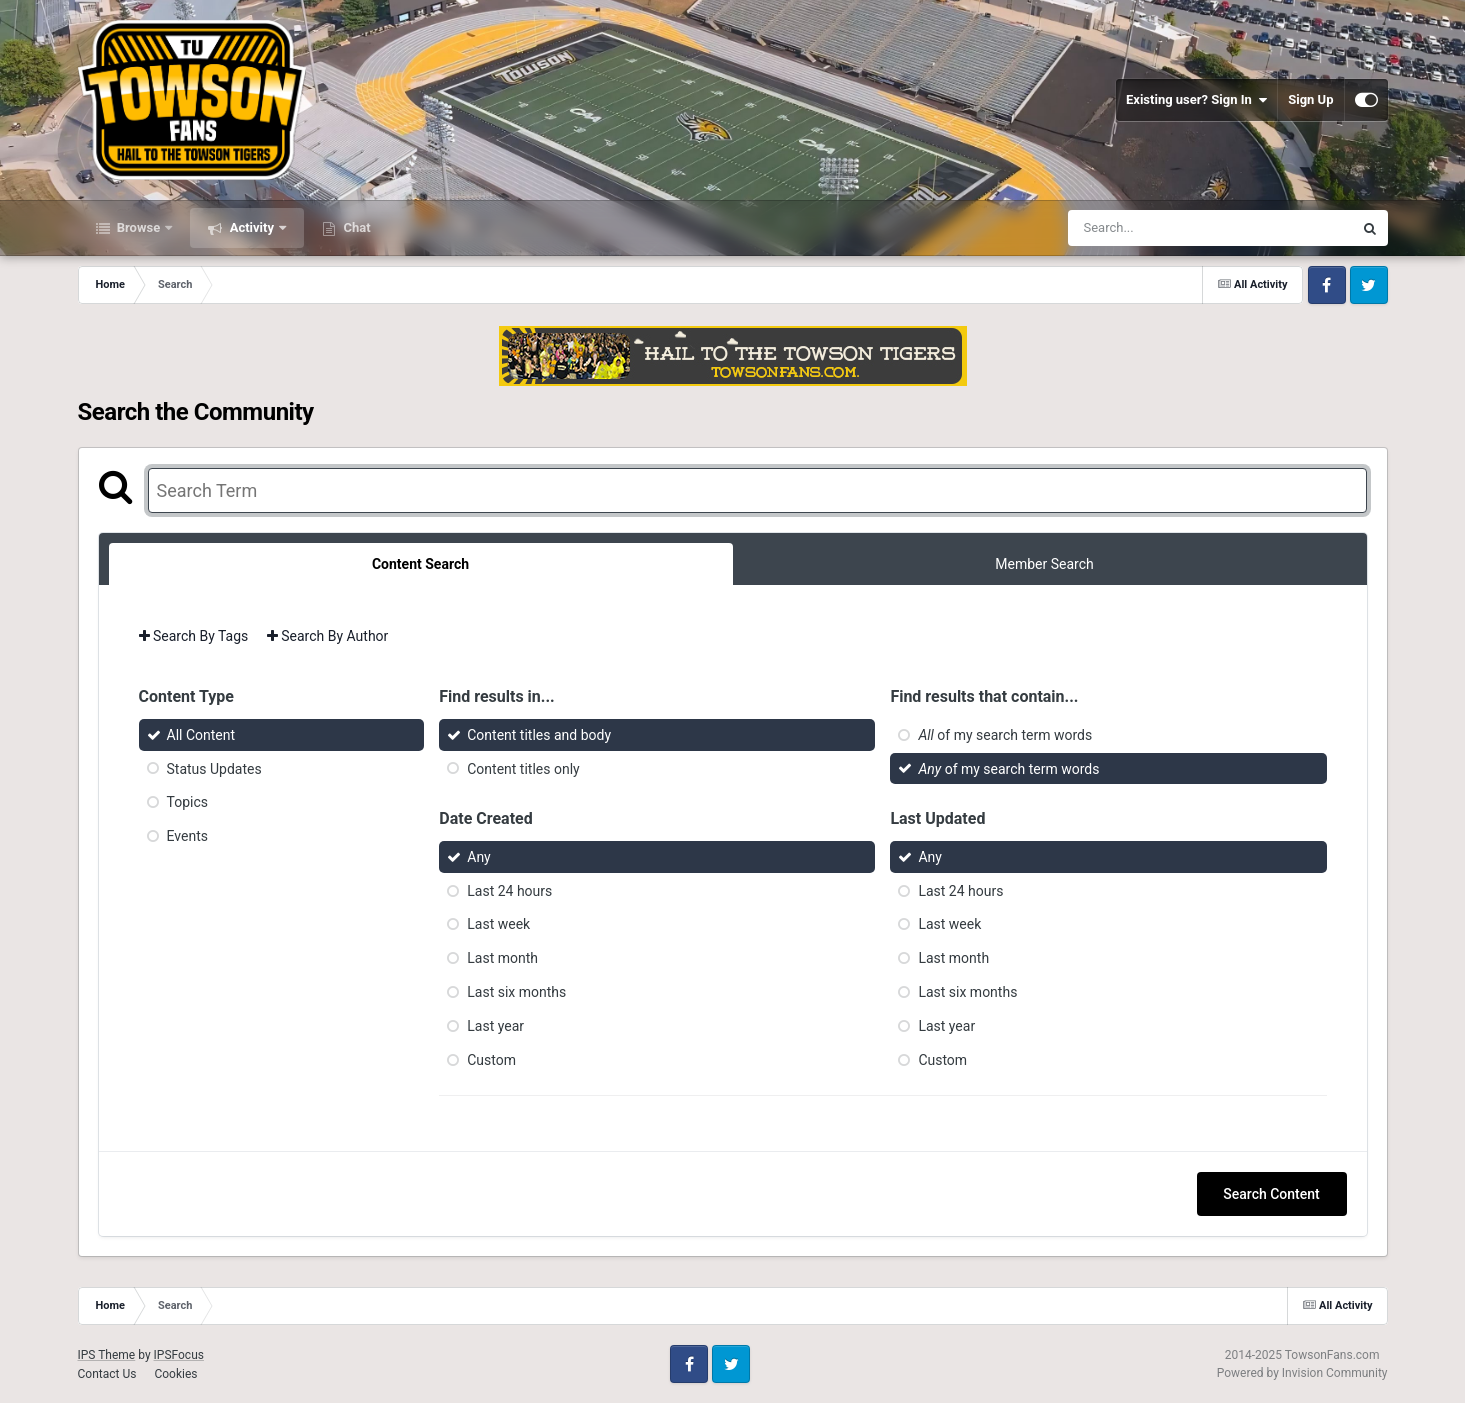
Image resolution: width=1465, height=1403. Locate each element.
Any (479, 857)
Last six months (516, 992)
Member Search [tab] (1044, 564)
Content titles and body (539, 735)
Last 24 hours (509, 890)
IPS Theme (107, 1355)
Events (187, 836)
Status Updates (214, 768)
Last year (495, 1026)
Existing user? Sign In (1196, 100)
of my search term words (1005, 735)
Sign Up (1310, 99)
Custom (491, 1059)
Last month (502, 958)
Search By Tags (194, 636)
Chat (355, 227)
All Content (201, 735)
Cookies (175, 1374)
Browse (139, 227)
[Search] (1160, 228)
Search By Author (328, 636)
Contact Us (107, 1374)
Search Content (1271, 1194)
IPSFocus (179, 1355)
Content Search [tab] (420, 564)
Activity (251, 227)
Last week (498, 924)
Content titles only (523, 768)
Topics (187, 802)
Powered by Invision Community (1302, 1373)
